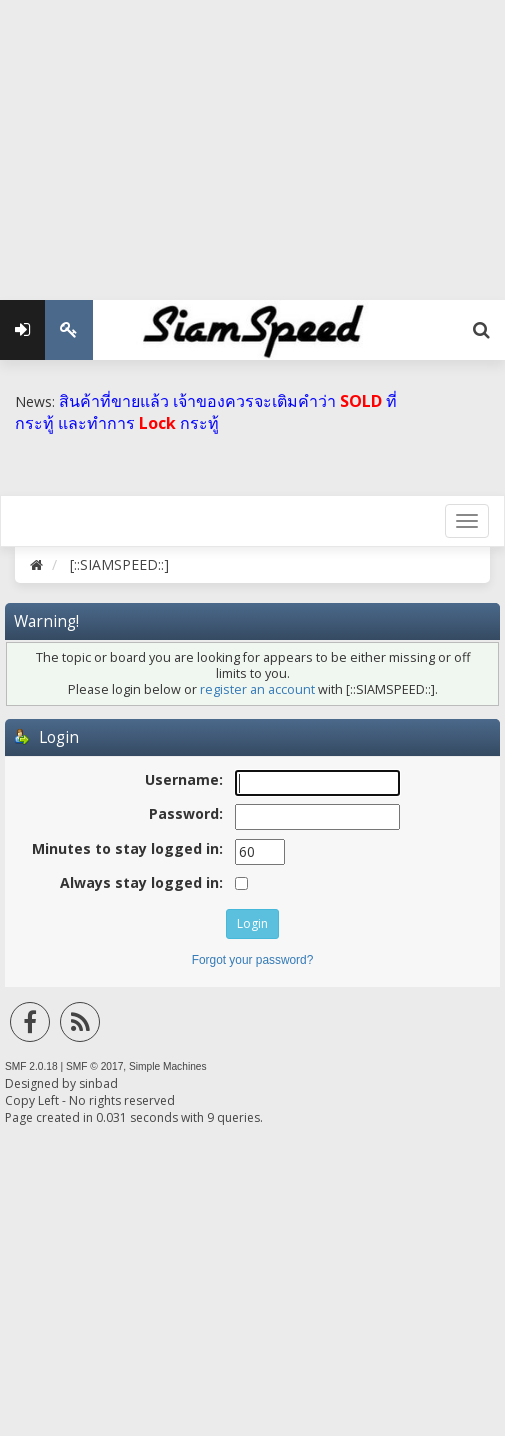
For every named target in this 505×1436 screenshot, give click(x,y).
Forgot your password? (253, 960)
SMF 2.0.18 (31, 1066)
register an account (257, 689)
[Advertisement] (252, 140)
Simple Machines (168, 1066)
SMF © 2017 (94, 1066)
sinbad (98, 1083)
